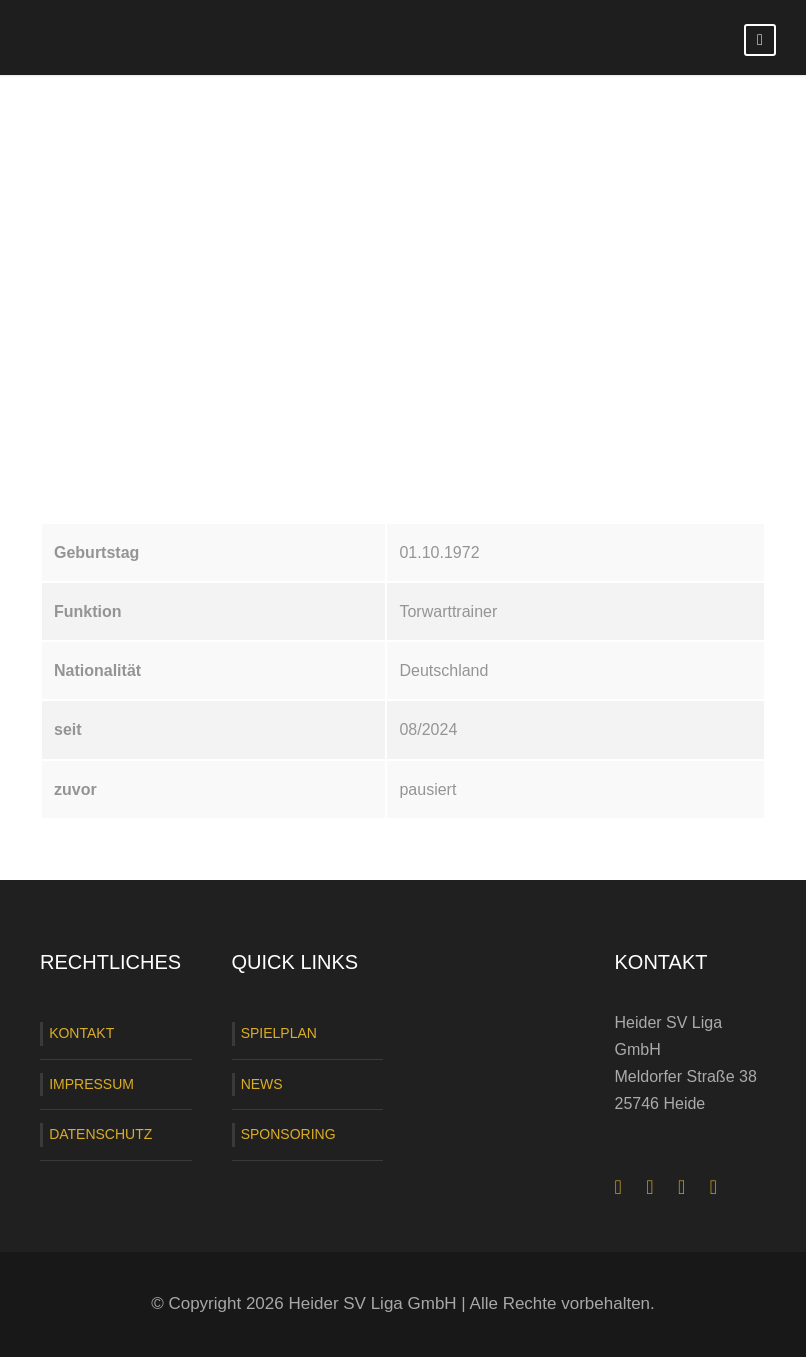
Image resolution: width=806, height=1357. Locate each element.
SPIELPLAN (279, 1033)
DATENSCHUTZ (100, 1134)
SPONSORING (288, 1134)
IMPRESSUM (91, 1084)
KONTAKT (81, 1033)
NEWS (262, 1084)
